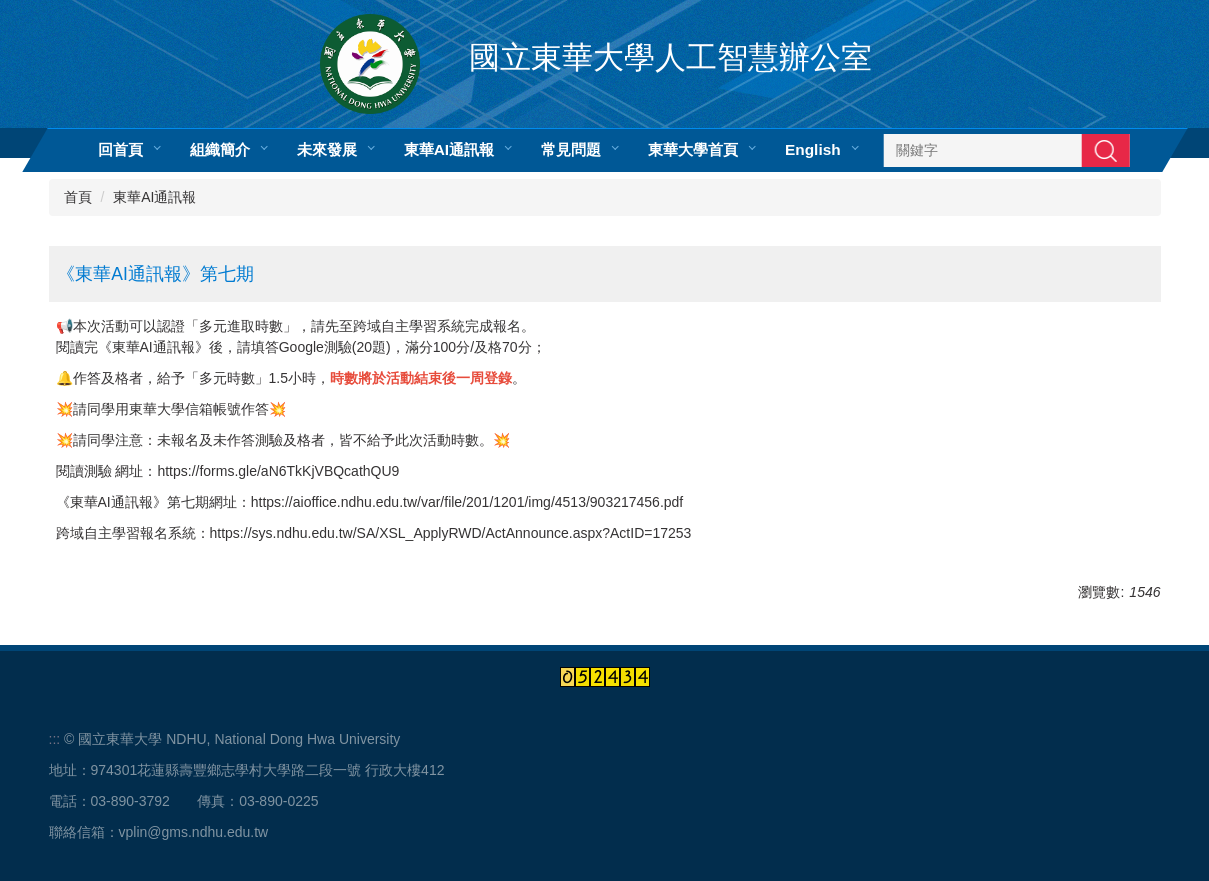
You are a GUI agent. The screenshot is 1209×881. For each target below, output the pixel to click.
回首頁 (119, 149)
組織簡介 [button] (219, 149)
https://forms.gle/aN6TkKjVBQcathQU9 (278, 471)
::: (55, 739)
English (813, 149)
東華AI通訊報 (448, 149)
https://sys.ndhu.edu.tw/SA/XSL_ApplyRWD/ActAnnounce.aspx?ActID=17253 (451, 533)
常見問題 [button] (571, 149)
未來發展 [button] (326, 149)
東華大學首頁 (693, 149)
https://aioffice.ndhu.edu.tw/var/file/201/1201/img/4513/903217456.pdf (467, 502)
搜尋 (1106, 150)
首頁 (78, 197)
